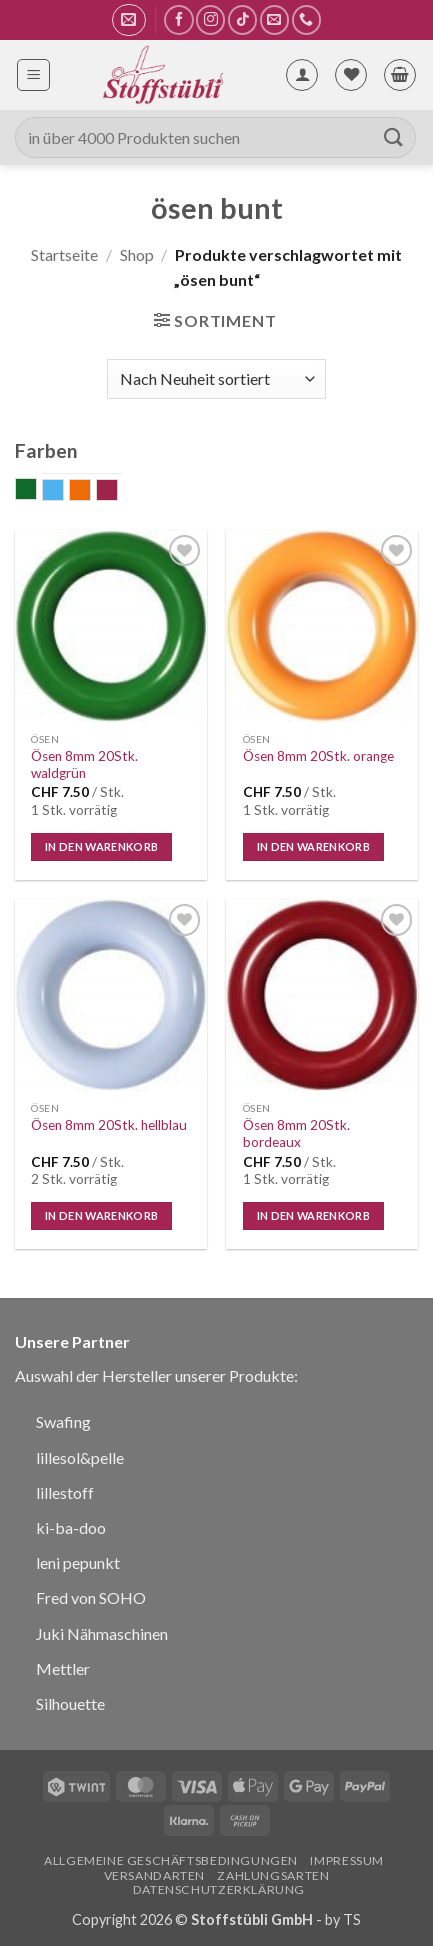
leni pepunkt (78, 1562)
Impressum (347, 1860)
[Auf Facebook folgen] (178, 19)
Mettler (63, 1668)
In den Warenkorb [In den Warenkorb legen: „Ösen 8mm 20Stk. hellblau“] (101, 1215)
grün (36, 491)
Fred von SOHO (91, 1597)
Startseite (64, 254)
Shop (137, 254)
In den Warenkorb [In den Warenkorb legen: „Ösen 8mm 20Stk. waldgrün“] (101, 846)
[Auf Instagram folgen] (210, 19)
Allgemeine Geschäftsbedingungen (171, 1860)
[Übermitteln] (394, 137)
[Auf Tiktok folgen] (242, 19)
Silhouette (70, 1703)
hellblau (63, 492)
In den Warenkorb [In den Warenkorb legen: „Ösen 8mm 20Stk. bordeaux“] (313, 1215)
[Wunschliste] (351, 75)
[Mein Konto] (302, 75)
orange (90, 492)
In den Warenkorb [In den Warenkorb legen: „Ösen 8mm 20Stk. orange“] (313, 846)
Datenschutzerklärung (219, 1889)
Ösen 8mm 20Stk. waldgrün (84, 765)
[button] (128, 20)
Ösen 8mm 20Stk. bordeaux (296, 1134)
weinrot (117, 492)
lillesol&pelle (80, 1457)
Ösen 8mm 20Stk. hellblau (109, 1125)
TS (352, 1919)
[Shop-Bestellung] (216, 379)
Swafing (63, 1421)
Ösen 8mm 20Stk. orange (318, 756)
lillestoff (65, 1492)
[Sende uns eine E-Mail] (274, 19)
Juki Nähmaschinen (102, 1633)
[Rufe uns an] (306, 19)
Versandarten (154, 1875)
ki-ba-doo (71, 1527)
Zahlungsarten (273, 1875)
